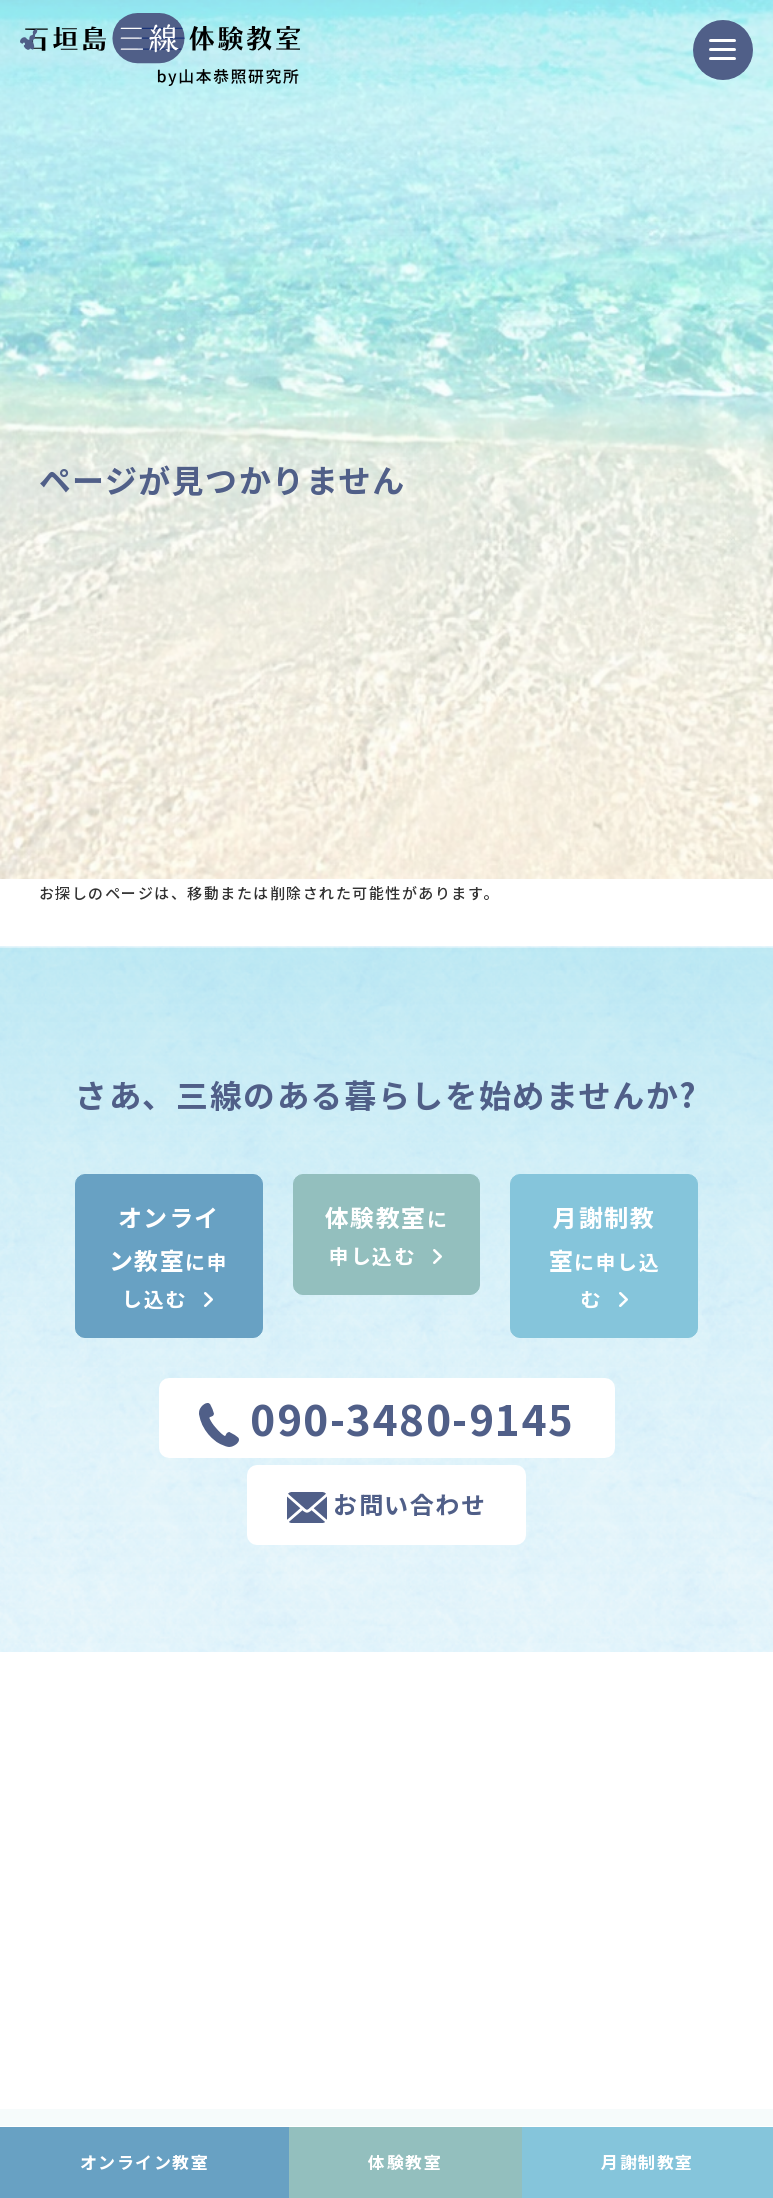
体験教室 (405, 2161)
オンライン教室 (145, 2161)
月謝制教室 (647, 2161)
